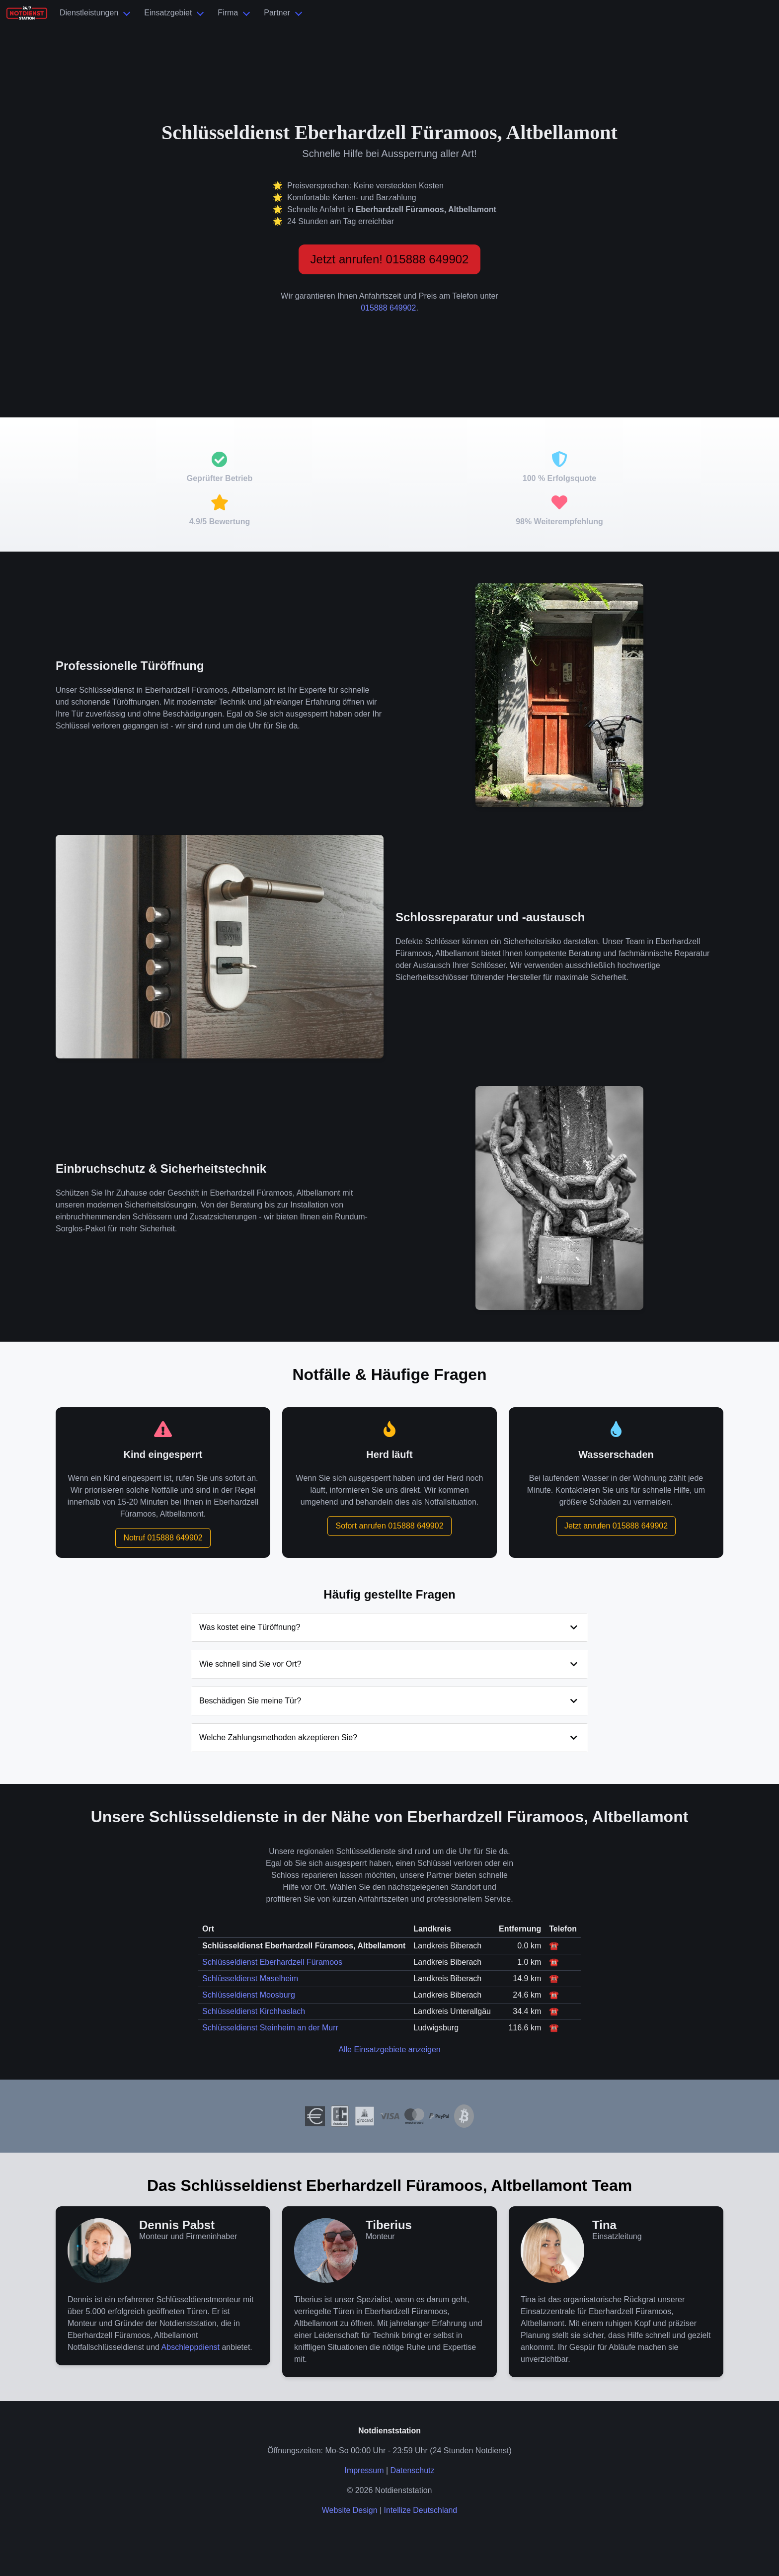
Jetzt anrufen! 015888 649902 (390, 259)
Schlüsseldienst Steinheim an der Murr (270, 2027)
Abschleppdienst (190, 2347)
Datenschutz (412, 2470)
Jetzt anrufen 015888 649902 (616, 1526)
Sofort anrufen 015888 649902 (389, 1526)
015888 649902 (388, 308)
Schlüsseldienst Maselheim (250, 1978)
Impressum (364, 2470)
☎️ (554, 1945)
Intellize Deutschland (421, 2510)
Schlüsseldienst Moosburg (248, 1995)
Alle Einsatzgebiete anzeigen (389, 2049)
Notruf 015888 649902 (162, 1537)
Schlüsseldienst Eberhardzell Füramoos (272, 1962)
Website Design (350, 2510)
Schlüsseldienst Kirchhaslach (253, 2011)
